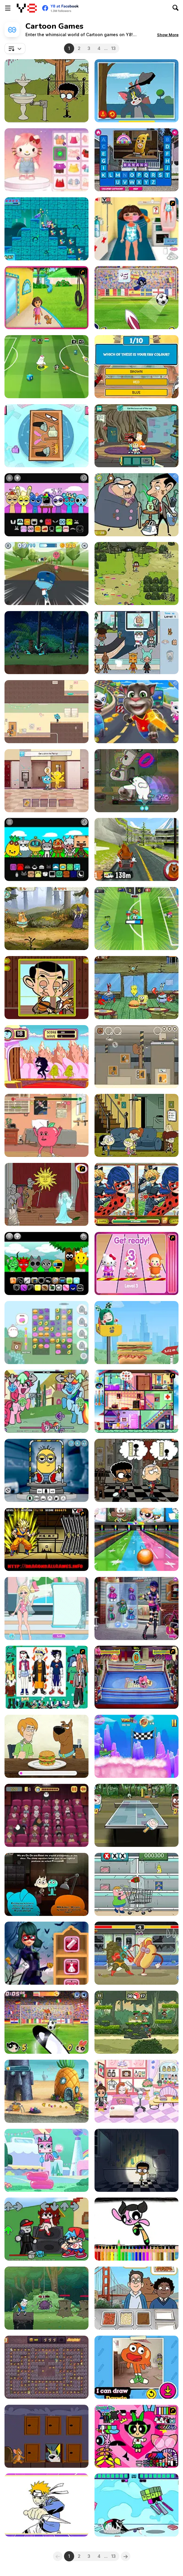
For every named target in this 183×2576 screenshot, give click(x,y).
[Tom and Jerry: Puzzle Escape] (46, 2436)
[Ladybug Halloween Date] (46, 1953)
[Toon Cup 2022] (136, 918)
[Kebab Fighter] (136, 1953)
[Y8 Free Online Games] (27, 8)
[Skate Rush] (46, 573)
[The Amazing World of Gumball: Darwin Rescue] (46, 780)
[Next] (125, 2556)
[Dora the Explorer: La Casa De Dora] (46, 297)
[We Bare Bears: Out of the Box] (136, 1056)
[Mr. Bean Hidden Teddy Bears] (136, 504)
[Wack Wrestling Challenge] (136, 1677)
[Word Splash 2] (136, 159)
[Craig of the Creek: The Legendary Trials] (136, 573)
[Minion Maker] (46, 1470)
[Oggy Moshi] (136, 1401)
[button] (168, 34)
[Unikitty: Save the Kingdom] (46, 228)
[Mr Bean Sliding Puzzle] (46, 987)
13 (113, 48)
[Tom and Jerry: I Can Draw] (136, 90)
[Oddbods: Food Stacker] (136, 1332)
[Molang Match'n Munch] (46, 1332)
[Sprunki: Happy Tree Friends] (46, 504)
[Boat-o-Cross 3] (136, 1746)
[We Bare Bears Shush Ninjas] (46, 1815)
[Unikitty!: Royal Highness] (46, 2160)
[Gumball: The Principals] (46, 1884)
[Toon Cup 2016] (46, 366)
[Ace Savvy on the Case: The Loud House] (136, 1470)
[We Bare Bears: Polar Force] (136, 780)
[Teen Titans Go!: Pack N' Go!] (46, 435)
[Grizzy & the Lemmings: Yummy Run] (136, 849)
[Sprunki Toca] (46, 849)
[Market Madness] (136, 1884)
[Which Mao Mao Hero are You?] (136, 366)
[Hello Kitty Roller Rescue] (136, 1263)
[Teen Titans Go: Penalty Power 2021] (136, 297)
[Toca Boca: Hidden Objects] (136, 642)
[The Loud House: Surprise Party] (46, 90)
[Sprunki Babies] (46, 1263)
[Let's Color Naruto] (46, 2505)
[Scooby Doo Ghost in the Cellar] (46, 1194)
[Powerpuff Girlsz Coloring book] (136, 2229)
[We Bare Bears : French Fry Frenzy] (136, 2298)
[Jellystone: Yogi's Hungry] (46, 2367)
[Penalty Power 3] (46, 2022)
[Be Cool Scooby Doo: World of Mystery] (46, 1746)
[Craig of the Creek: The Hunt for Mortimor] (136, 435)
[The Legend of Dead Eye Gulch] (136, 987)
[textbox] (15, 48)
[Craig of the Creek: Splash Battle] (136, 2022)
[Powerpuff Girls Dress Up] (136, 2436)
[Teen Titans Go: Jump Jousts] (136, 2505)
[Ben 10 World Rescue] (46, 642)
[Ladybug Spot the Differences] (136, 1194)
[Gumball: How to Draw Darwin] (136, 2367)
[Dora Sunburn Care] (136, 228)
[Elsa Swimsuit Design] (46, 1608)
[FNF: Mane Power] (46, 1401)
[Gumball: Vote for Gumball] (46, 711)
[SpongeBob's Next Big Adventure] (46, 2091)
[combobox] (14, 48)
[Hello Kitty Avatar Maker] (46, 159)
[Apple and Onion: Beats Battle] (46, 1125)
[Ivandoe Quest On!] (46, 918)
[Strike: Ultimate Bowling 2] (136, 1539)
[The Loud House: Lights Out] (136, 2160)
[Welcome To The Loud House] (136, 1125)
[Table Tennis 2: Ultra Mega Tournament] (136, 1815)
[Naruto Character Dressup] (46, 1677)
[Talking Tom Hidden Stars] (136, 711)
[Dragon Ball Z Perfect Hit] (46, 1539)
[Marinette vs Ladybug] (136, 1608)
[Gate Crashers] (46, 1056)
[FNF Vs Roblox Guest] (46, 2229)
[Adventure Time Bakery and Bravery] (46, 2298)
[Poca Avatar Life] (136, 2091)
